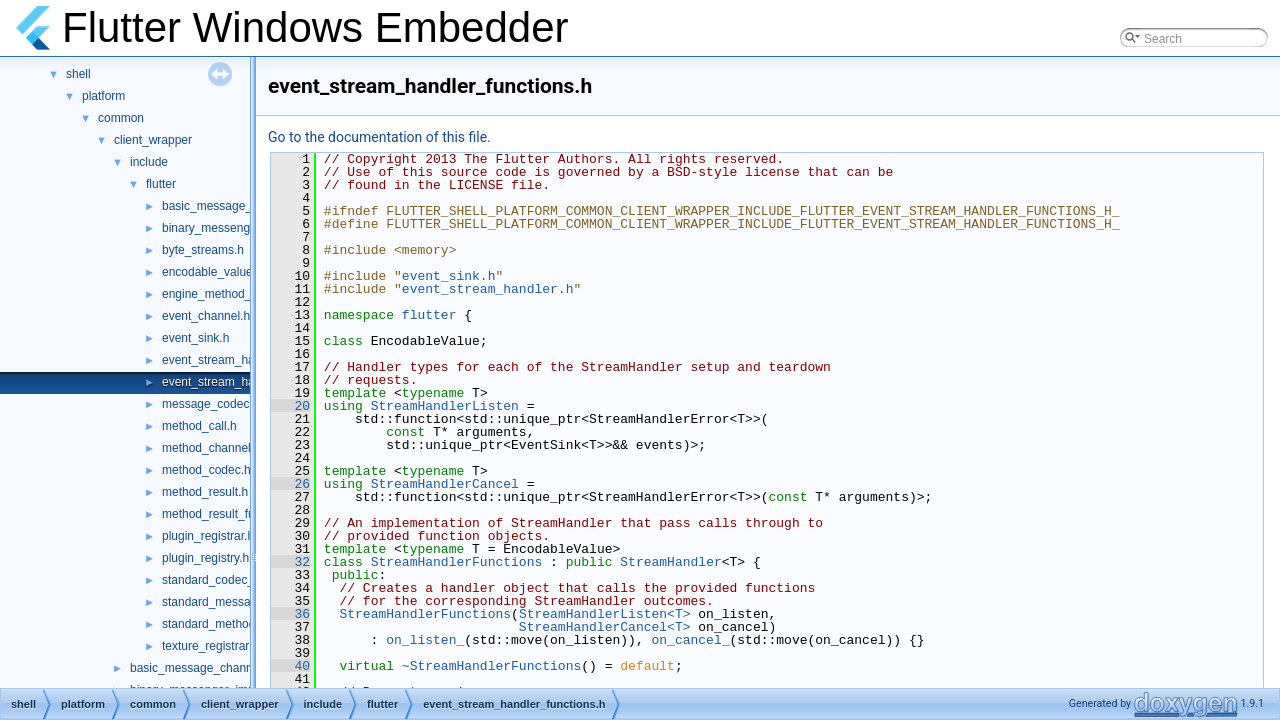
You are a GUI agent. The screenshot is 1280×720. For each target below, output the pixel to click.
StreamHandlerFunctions (457, 562)
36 (290, 614)
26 (290, 484)
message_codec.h (210, 404)
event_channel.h (206, 316)
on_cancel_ (690, 640)
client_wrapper (153, 140)
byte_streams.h (203, 250)
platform (103, 96)
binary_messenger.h (216, 228)
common (121, 118)
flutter (161, 184)
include (149, 162)
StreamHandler (670, 562)
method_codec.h (206, 470)
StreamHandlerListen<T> (605, 614)
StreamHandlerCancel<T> (605, 627)
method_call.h (199, 426)
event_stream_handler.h (226, 360)
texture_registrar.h (210, 646)
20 (290, 406)
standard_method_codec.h (233, 624)
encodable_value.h (212, 272)
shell (78, 74)
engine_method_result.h (226, 294)
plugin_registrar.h (208, 536)
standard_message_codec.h (237, 602)
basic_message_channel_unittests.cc (229, 668)
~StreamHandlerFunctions (491, 666)
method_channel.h (211, 448)
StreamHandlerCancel (445, 484)
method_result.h (205, 492)
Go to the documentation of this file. (379, 137)
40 (290, 666)
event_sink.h (195, 338)
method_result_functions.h (232, 514)
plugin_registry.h (205, 558)
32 (290, 562)
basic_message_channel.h (233, 206)
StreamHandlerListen (445, 406)
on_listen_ (425, 640)
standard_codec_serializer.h (236, 580)
